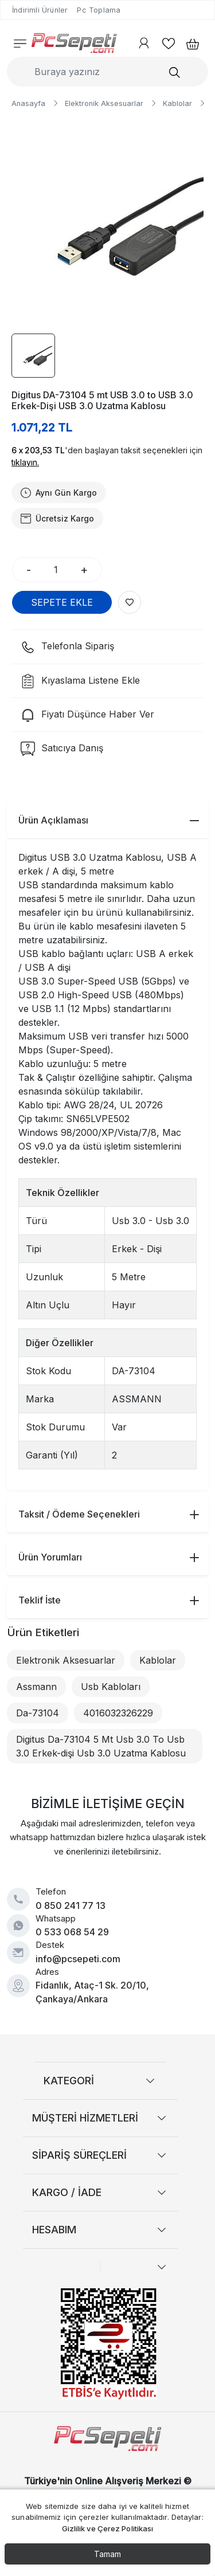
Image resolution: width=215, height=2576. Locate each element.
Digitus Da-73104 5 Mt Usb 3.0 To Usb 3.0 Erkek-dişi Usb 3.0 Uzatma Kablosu (101, 1746)
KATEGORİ (69, 2081)
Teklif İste (108, 1600)
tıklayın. (25, 462)
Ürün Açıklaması (108, 820)
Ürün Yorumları (108, 1557)
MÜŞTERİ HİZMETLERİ (85, 2118)
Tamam (107, 2554)
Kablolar (157, 1660)
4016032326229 (118, 1713)
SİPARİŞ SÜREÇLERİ (79, 2155)
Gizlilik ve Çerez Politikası (108, 2528)
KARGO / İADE (66, 2192)
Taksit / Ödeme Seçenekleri (108, 1514)
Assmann (36, 1686)
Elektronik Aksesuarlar (65, 1660)
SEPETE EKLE (62, 602)
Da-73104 (37, 1713)
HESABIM (54, 2230)
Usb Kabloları (110, 1686)
